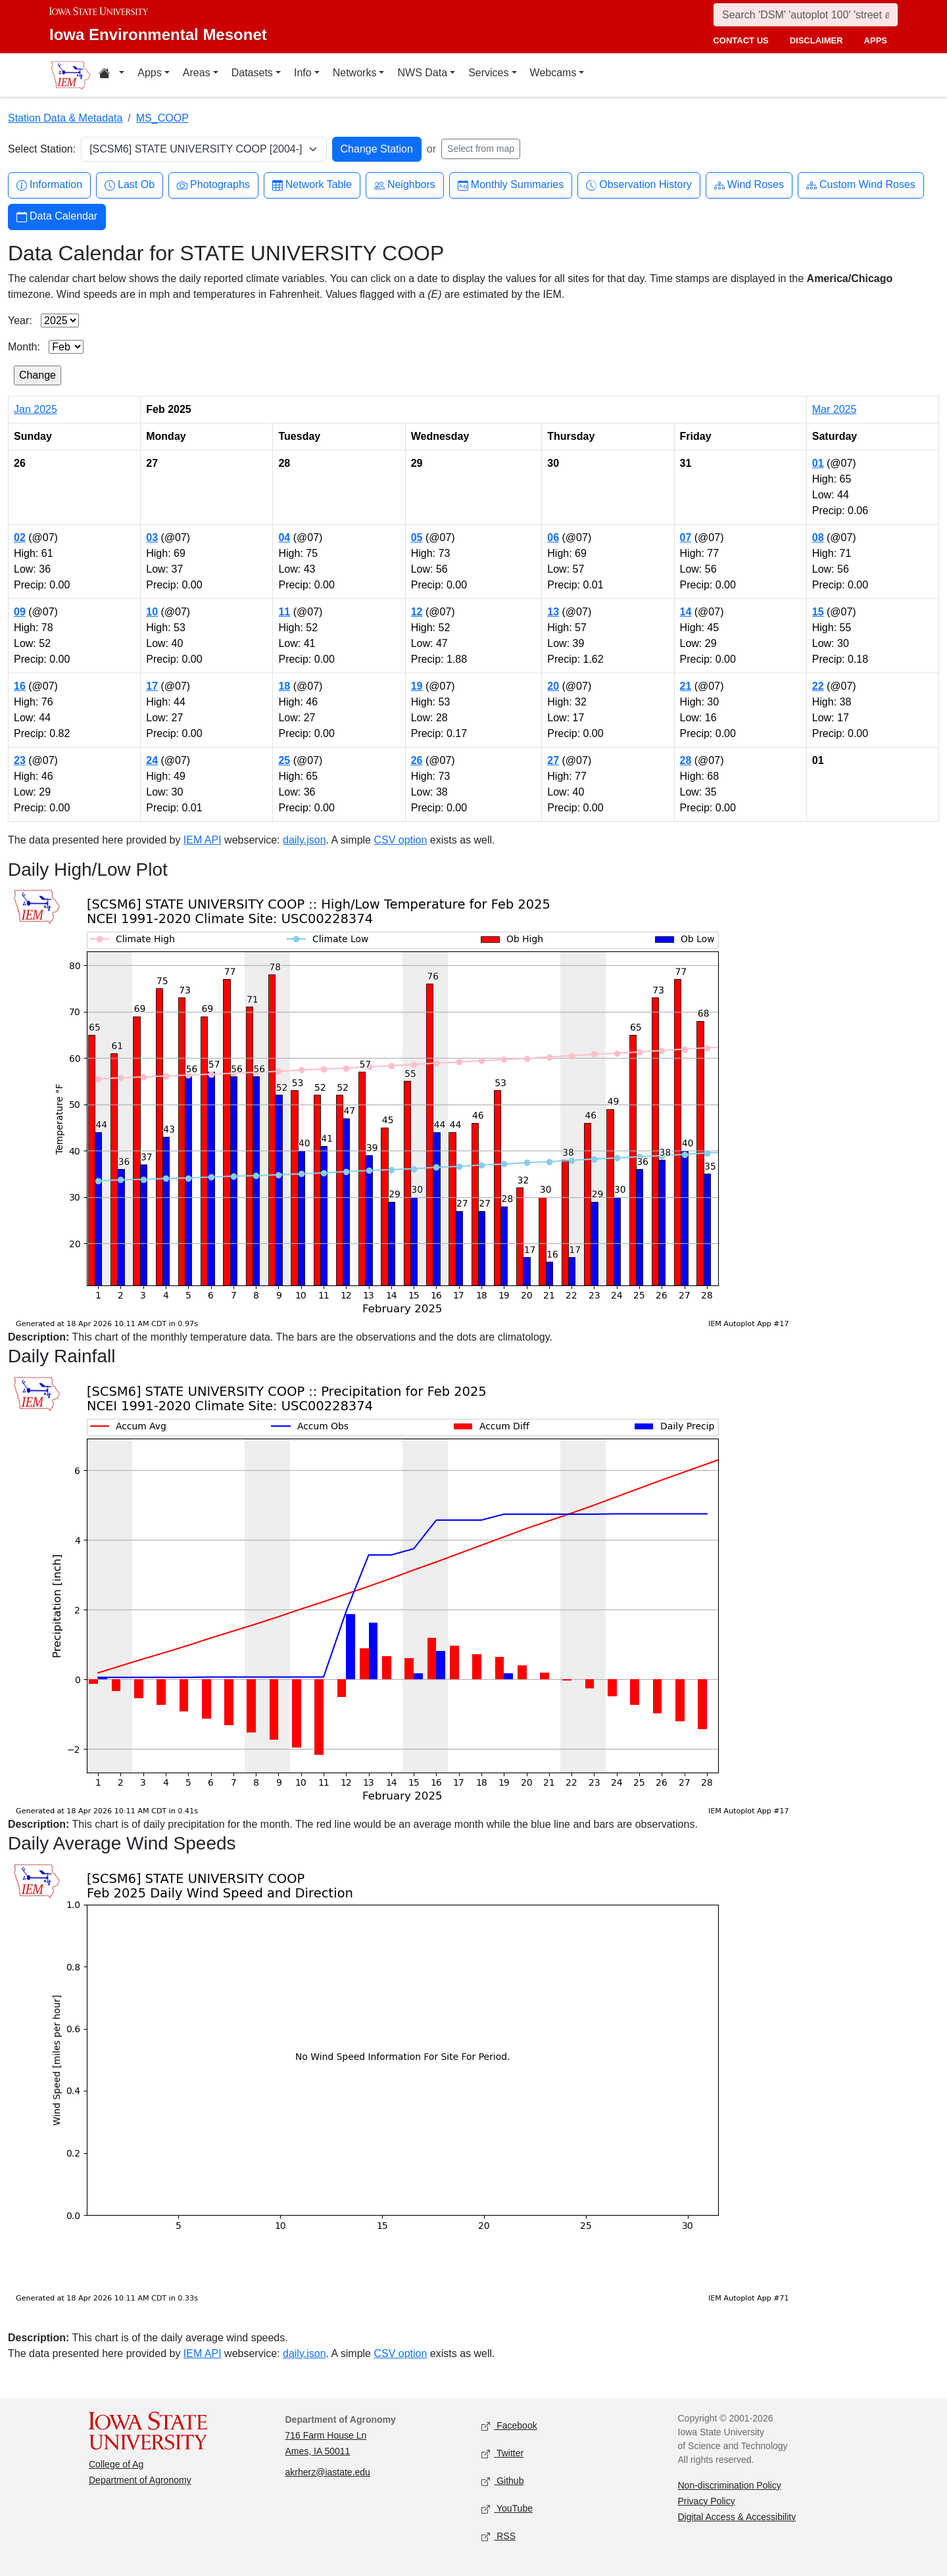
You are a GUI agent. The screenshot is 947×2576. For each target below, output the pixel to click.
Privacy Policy (706, 2501)
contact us (740, 40)
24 (152, 760)
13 (553, 611)
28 (686, 760)
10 (152, 611)
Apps (149, 72)
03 (152, 537)
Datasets (252, 72)
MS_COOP (162, 118)
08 (818, 537)
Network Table (312, 185)
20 (553, 686)
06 (553, 537)
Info (303, 72)
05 (417, 537)
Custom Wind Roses (860, 185)
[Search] (806, 14)
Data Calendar (56, 217)
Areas (196, 72)
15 (818, 611)
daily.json (304, 840)
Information (49, 185)
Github (502, 2481)
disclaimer (816, 40)
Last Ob (130, 185)
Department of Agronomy (140, 2480)
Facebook (509, 2426)
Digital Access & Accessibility (737, 2517)
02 (20, 537)
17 (152, 686)
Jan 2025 (35, 409)
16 (20, 686)
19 (417, 686)
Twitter (502, 2453)
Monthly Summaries (511, 185)
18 (284, 686)
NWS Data (422, 72)
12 (417, 611)
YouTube (507, 2508)
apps (875, 40)
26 (417, 760)
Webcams (553, 72)
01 (818, 463)
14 (686, 611)
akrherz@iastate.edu (327, 2472)
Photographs (213, 185)
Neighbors (404, 185)
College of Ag (116, 2464)
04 (284, 537)
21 (686, 686)
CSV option (400, 840)
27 (553, 760)
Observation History (639, 185)
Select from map (480, 148)
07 (686, 537)
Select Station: (42, 149)
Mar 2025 (834, 409)
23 (20, 760)
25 (284, 760)
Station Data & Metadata (65, 118)
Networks (355, 72)
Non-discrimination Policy (729, 2485)
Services (488, 72)
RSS (498, 2536)
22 (818, 686)
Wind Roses (749, 185)
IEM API (202, 840)
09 (20, 611)
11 (284, 611)
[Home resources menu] (111, 75)
